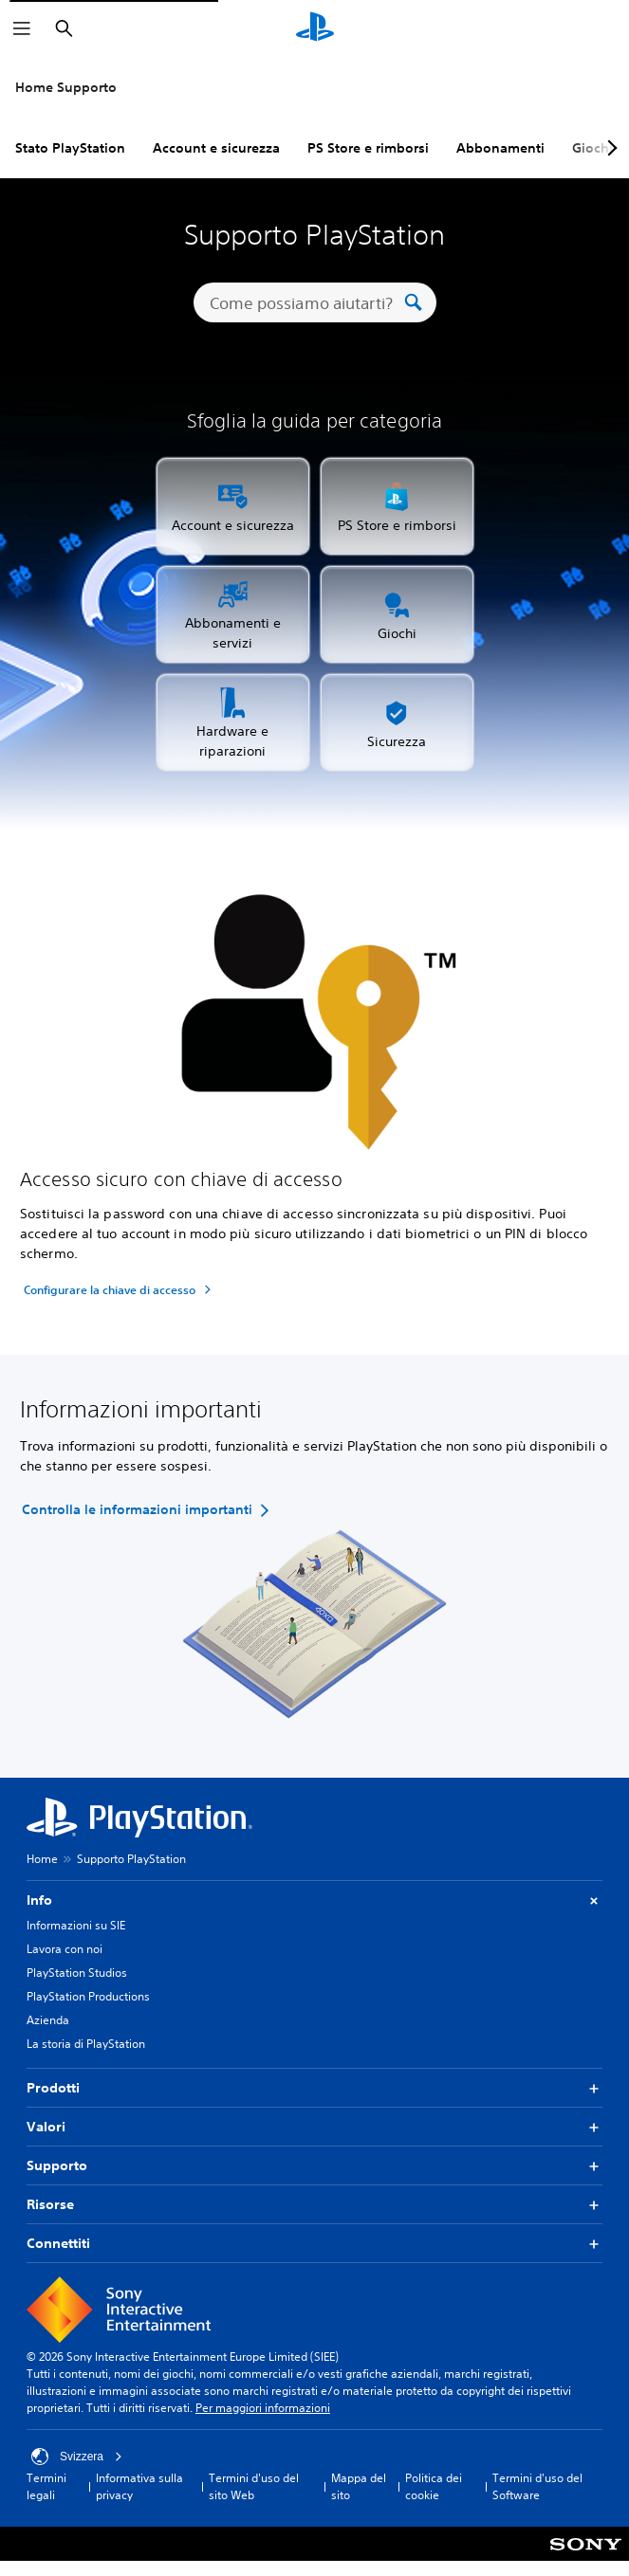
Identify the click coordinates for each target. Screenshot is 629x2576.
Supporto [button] (314, 2166)
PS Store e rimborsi (368, 147)
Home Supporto (66, 87)
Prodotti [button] (314, 2088)
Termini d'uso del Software (537, 2486)
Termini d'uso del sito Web (254, 2486)
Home (42, 1859)
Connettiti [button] (314, 2244)
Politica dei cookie (433, 2486)
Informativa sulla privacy (139, 2486)
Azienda (48, 2020)
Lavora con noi (64, 1949)
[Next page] (609, 148)
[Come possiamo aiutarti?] (305, 302)
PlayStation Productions (88, 1996)
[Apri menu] (22, 28)
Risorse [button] (314, 2205)
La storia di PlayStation (86, 2044)
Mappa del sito (358, 2486)
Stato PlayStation (70, 147)
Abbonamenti (500, 147)
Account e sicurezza (216, 147)
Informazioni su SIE (76, 1925)
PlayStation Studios (77, 1972)
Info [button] (314, 1900)
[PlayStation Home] (315, 28)
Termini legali (46, 2486)
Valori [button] (314, 2127)
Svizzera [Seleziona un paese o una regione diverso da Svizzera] (77, 2456)
